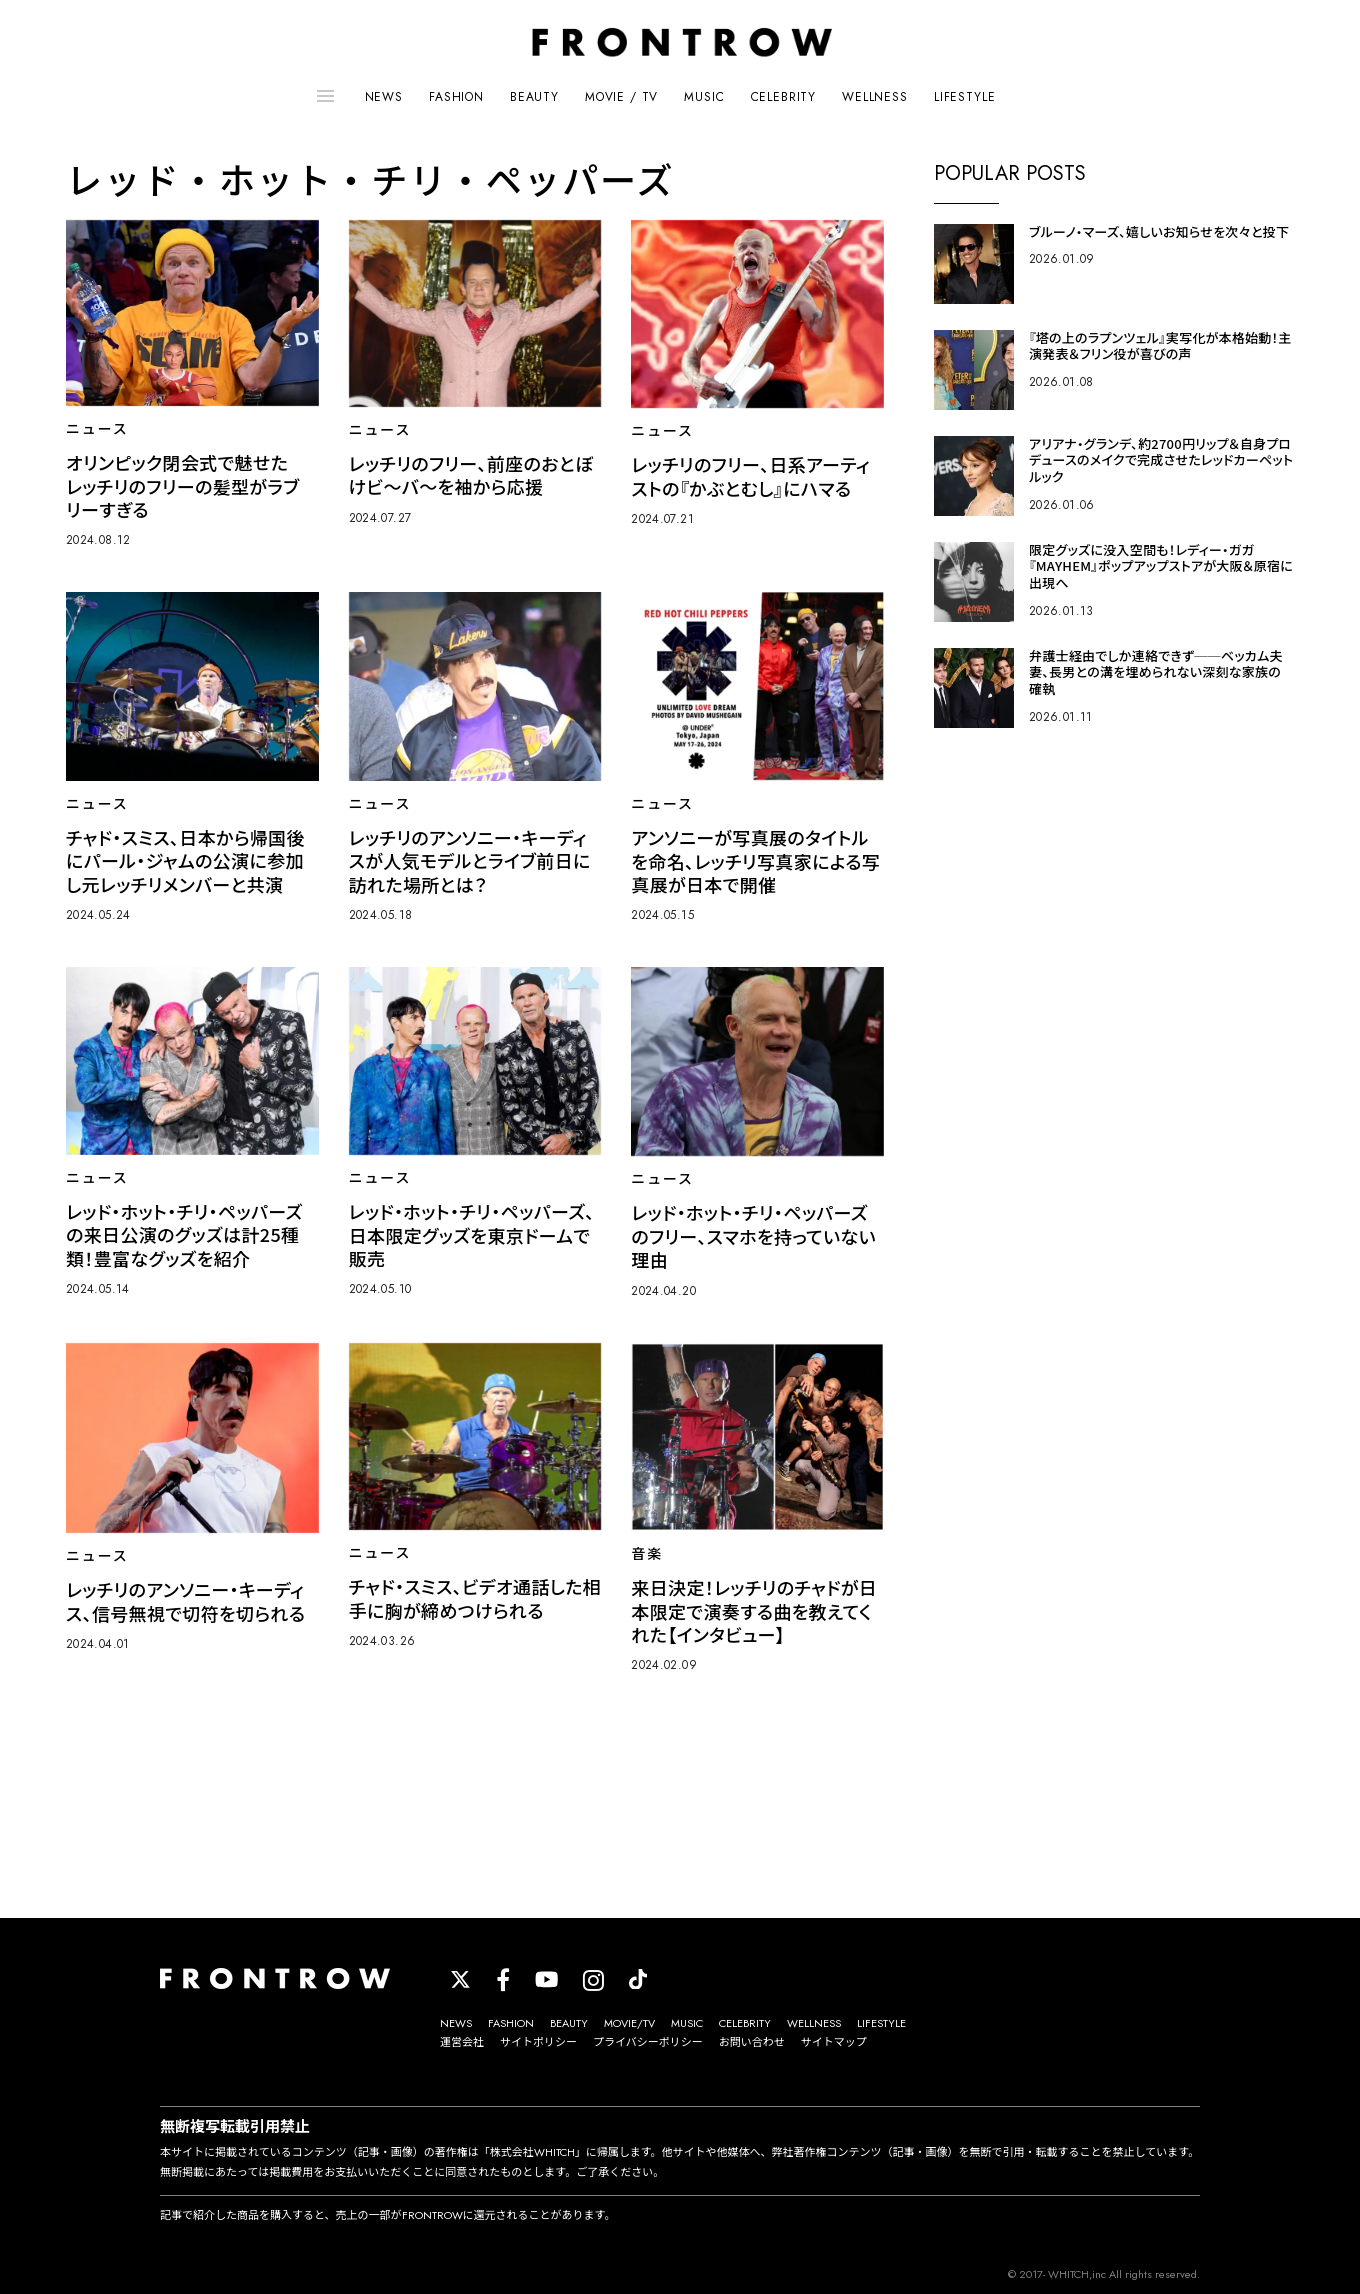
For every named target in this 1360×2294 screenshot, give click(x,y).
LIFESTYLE (965, 97)
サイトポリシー (538, 2042)
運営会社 (462, 2042)
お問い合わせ (752, 2042)
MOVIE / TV (621, 97)
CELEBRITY (784, 97)
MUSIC (704, 97)
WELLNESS (875, 97)
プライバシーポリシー (648, 2042)
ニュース (97, 429)
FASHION (456, 97)
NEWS (384, 97)
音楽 (647, 1554)
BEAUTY (534, 97)
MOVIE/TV (629, 2023)
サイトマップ (834, 2042)
